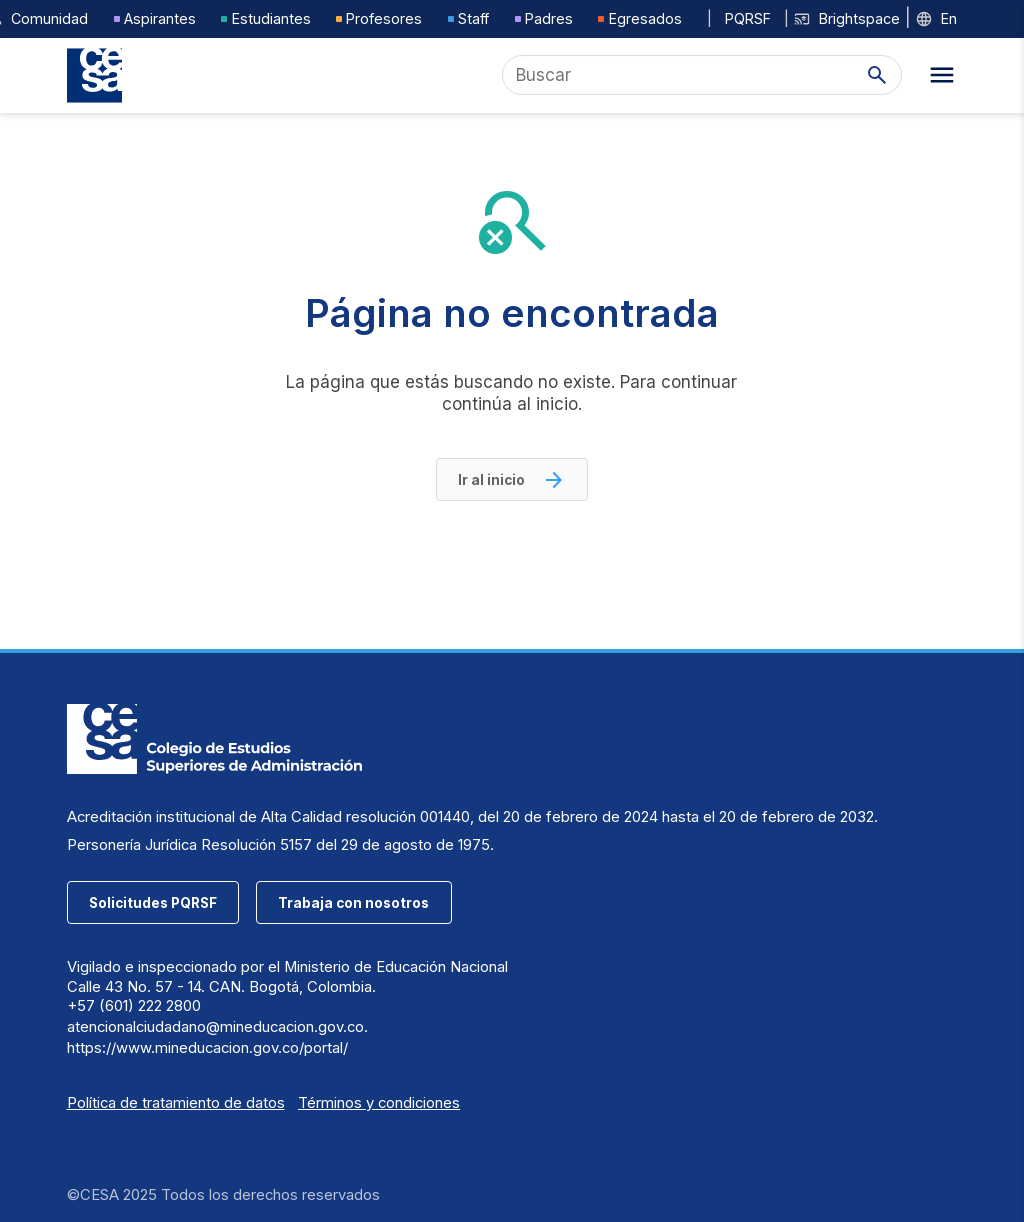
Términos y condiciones (379, 1103)
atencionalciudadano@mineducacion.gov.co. (217, 1027)
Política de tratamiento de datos (176, 1103)
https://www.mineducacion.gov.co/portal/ (207, 1048)
